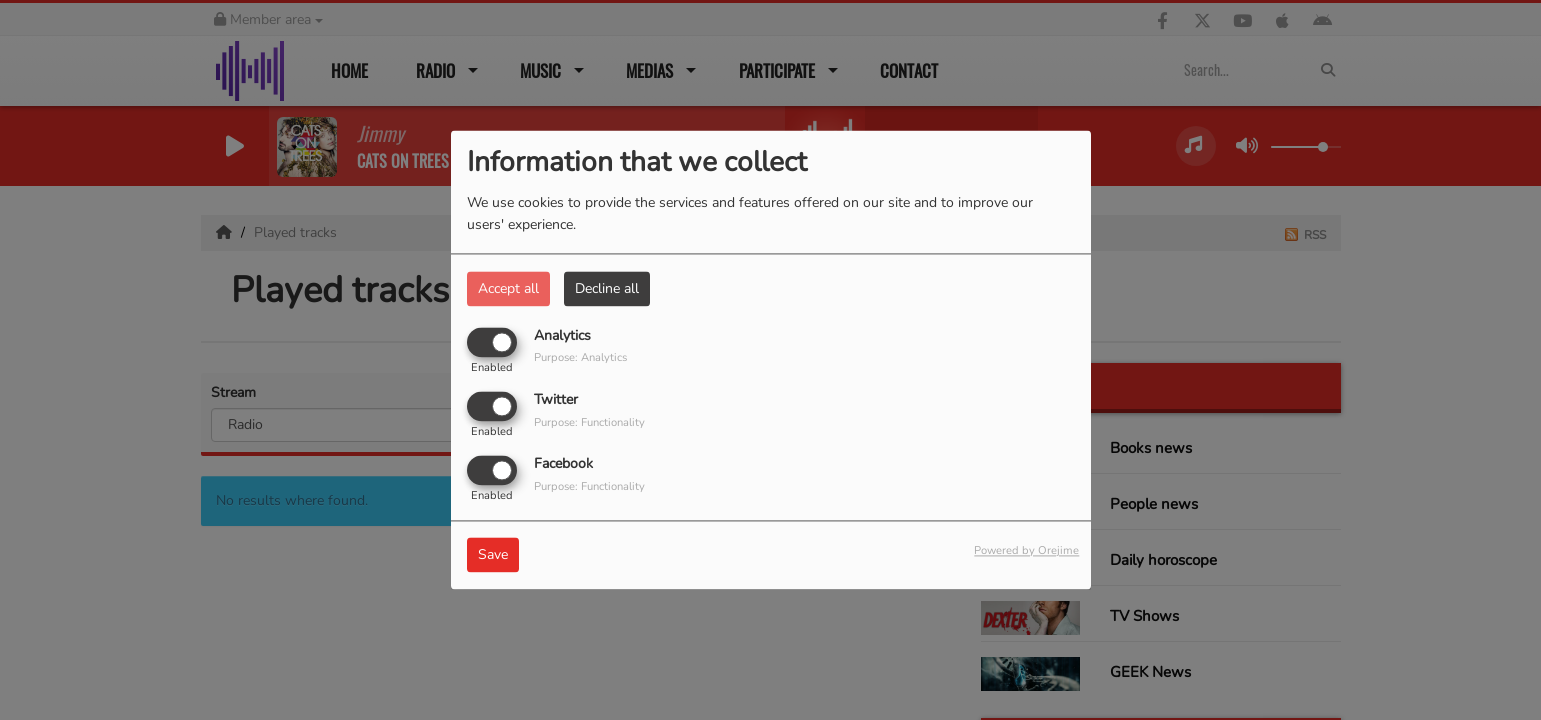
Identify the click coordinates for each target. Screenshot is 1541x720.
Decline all (607, 288)
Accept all (508, 288)
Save (493, 555)
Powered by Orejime (1026, 551)
